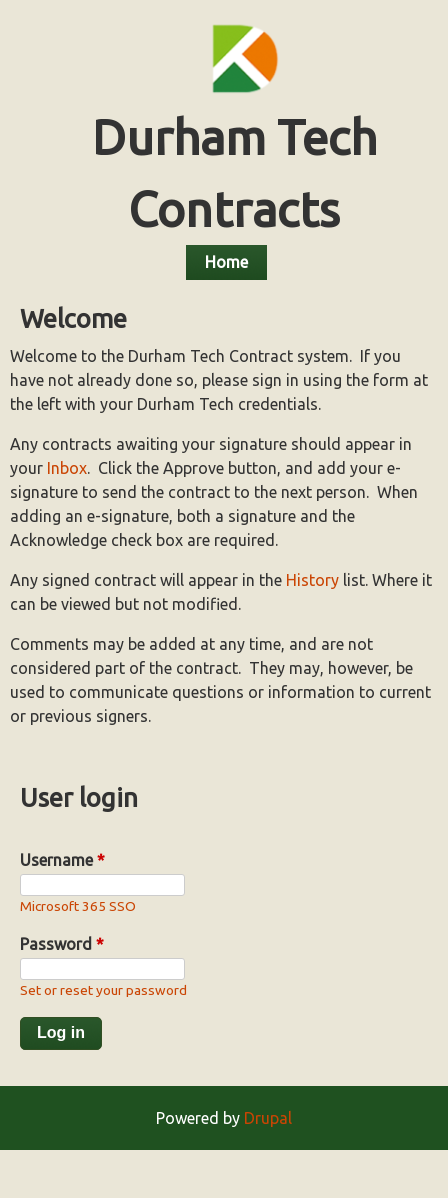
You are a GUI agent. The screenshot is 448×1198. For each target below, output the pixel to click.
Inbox (67, 468)
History (312, 580)
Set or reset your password (103, 990)
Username (62, 860)
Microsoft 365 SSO (78, 906)
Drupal (268, 1118)
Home (226, 262)
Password (62, 944)
